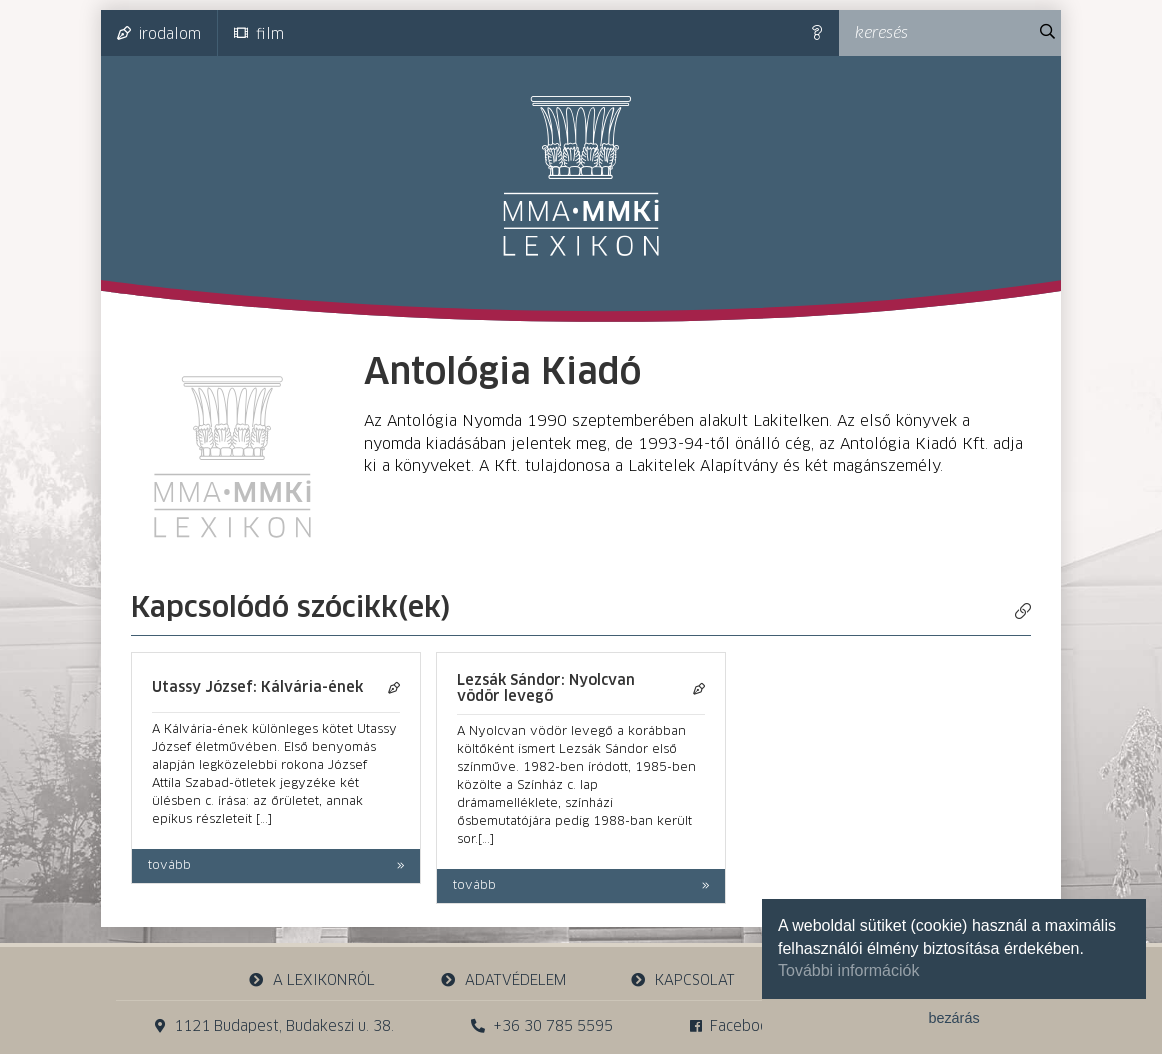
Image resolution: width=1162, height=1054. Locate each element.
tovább (169, 866)
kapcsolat (683, 980)
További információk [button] (848, 970)
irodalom (159, 34)
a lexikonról (312, 980)
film (259, 34)
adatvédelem (502, 980)
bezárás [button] (953, 1018)
